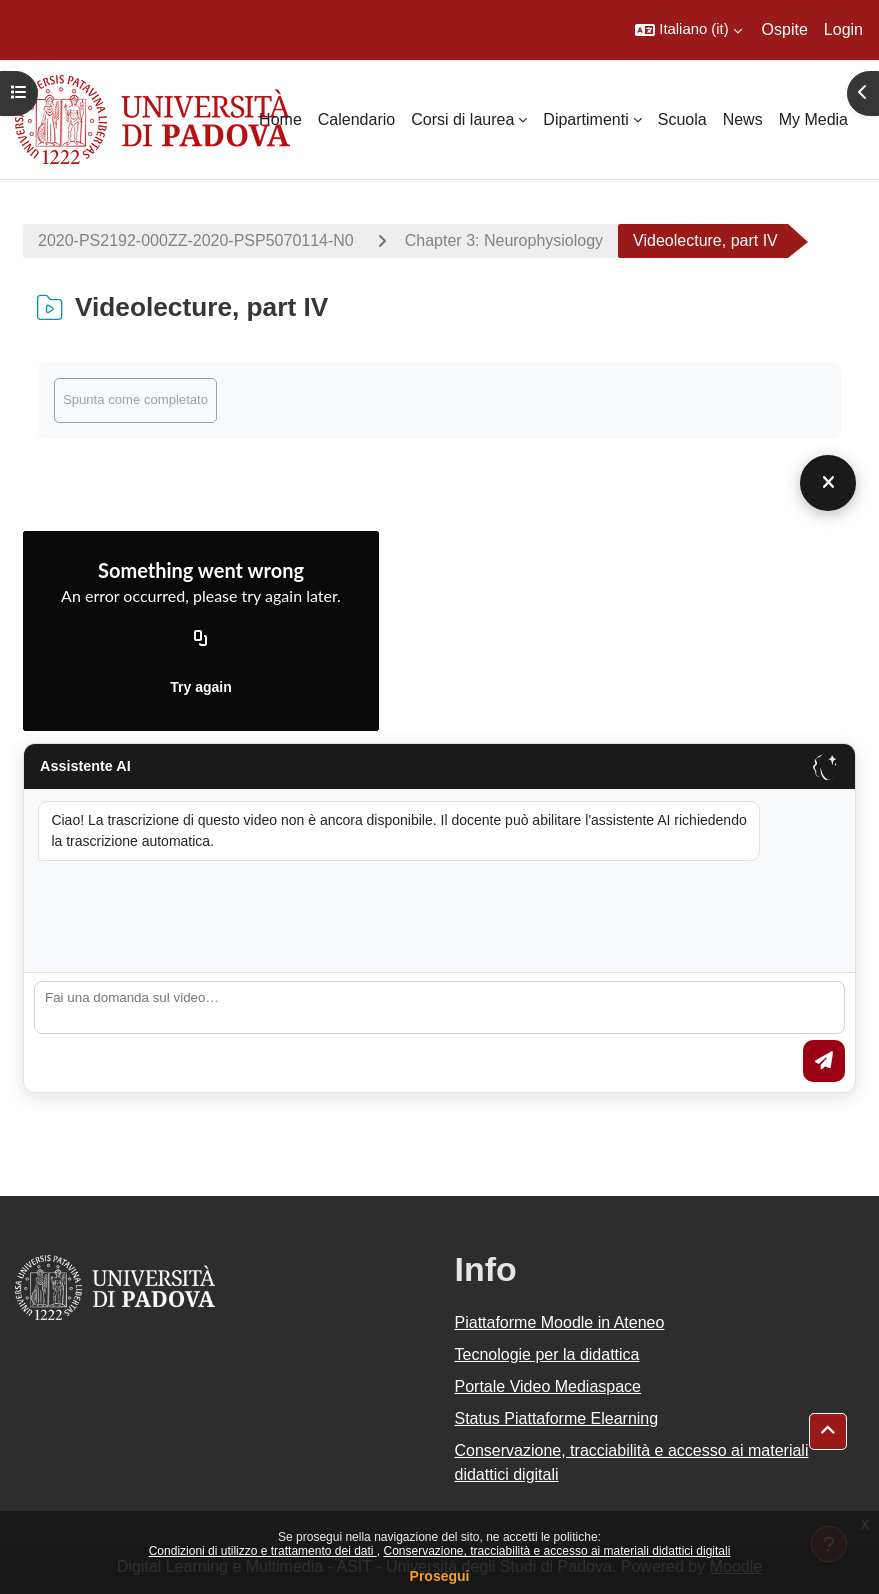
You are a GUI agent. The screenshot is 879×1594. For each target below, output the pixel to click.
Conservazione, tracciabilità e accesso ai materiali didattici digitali (556, 1551)
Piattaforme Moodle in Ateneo (560, 1322)
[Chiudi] (828, 483)
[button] (688, 30)
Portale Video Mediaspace (548, 1386)
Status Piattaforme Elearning (557, 1418)
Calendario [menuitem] (356, 119)
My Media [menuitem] (813, 119)
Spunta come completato (135, 399)
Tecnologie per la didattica (547, 1354)
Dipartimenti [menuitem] (585, 119)
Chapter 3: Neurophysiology (504, 240)
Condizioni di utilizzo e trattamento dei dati (263, 1551)
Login (843, 29)
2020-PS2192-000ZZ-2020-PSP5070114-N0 (196, 240)
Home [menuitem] (280, 119)
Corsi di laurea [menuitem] (462, 119)
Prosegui (440, 1576)
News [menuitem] (743, 119)
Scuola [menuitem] (682, 119)
